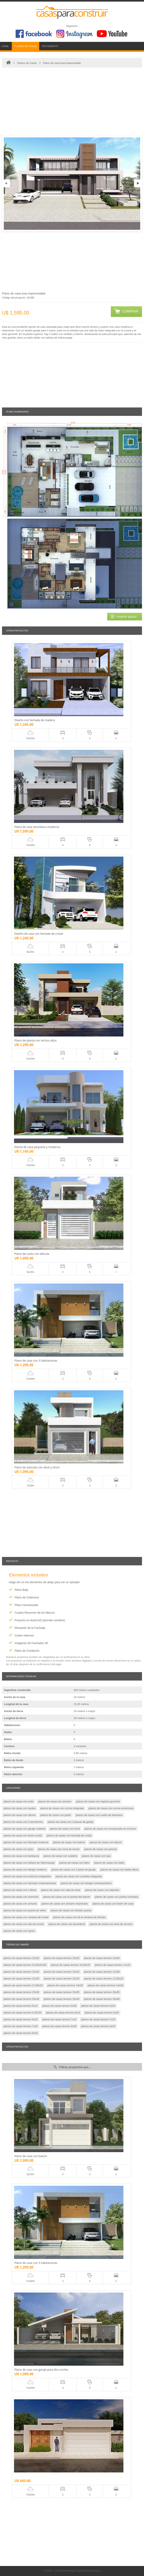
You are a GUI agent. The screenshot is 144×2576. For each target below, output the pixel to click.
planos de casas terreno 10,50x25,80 (25, 1964)
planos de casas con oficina (20, 1815)
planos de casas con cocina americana (110, 1808)
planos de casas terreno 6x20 (102, 2012)
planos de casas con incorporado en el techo (110, 1828)
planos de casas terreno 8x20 (59, 2026)
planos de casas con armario (54, 1801)
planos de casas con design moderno (25, 1869)
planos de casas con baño (109, 1862)
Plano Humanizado (26, 1605)
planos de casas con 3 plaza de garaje (73, 1869)
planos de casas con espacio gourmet (98, 1801)
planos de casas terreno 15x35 (61, 1992)
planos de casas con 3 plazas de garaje (70, 1821)
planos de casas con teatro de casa (113, 1903)
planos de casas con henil (65, 1828)
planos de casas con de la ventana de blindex (79, 1917)
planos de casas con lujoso (19, 1930)
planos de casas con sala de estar (60, 1889)
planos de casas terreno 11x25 (112, 1964)
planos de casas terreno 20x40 (61, 1998)
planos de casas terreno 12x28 (102, 1971)
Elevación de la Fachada (30, 1627)
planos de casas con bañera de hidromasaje (29, 1862)
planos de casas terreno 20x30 (21, 1998)
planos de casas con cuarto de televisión (99, 1815)
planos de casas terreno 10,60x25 (70, 1964)
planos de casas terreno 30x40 (102, 1998)
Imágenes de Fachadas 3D (31, 1643)
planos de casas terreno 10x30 (102, 1958)
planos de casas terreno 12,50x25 (103, 1978)
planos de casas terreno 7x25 (21, 2026)
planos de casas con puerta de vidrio (25, 1910)
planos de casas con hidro (74, 1862)
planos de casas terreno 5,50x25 (22, 2012)
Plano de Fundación (27, 1650)
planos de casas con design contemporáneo (86, 1883)
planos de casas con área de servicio (111, 1924)
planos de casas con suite (19, 1801)
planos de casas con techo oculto (23, 1835)
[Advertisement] (72, 102)
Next (137, 183)
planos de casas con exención (21, 1896)
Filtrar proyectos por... (72, 2067)
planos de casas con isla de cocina (24, 1924)
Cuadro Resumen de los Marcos (35, 1612)
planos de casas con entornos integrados (27, 1876)
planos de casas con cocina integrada (62, 1808)
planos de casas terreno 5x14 (21, 2005)
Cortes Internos (24, 1635)
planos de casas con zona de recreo (59, 1849)
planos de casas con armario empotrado (64, 1903)
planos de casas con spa (96, 1855)
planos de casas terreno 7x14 (59, 2019)
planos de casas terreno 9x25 (21, 2033)
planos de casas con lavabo (20, 1808)
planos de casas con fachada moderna (26, 1842)
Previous (6, 183)
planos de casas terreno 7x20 (98, 2019)
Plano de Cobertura (27, 1597)
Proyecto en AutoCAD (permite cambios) (40, 1620)
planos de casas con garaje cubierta (24, 1828)
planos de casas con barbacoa (21, 1855)
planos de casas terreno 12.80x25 (23, 1985)
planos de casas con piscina (100, 1849)
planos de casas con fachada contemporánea (30, 1883)
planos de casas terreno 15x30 (21, 1992)
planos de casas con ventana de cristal (26, 1917)
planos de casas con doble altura (119, 1869)
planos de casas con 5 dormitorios (23, 1821)
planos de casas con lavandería (66, 1924)
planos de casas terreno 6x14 (63, 2012)
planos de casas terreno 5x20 (59, 2005)
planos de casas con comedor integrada (79, 1876)
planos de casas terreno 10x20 (21, 1958)
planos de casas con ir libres (20, 1889)
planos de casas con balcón (69, 1842)
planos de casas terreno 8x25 (98, 2026)
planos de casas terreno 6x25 (21, 2019)
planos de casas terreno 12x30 (21, 1978)
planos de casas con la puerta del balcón (66, 1896)
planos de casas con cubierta (60, 1855)
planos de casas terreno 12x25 (61, 1971)
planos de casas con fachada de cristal (69, 1835)
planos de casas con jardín (55, 1815)
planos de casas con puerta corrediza (116, 1896)
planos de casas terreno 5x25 (98, 2005)
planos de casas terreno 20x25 (102, 1992)
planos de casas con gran (18, 1849)
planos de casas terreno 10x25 (61, 1958)
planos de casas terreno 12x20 (21, 1971)
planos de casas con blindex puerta (71, 1910)
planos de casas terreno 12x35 (61, 1978)
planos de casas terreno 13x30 (65, 1985)
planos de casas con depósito (102, 1889)
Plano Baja (21, 1589)
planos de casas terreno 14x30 (105, 1985)
